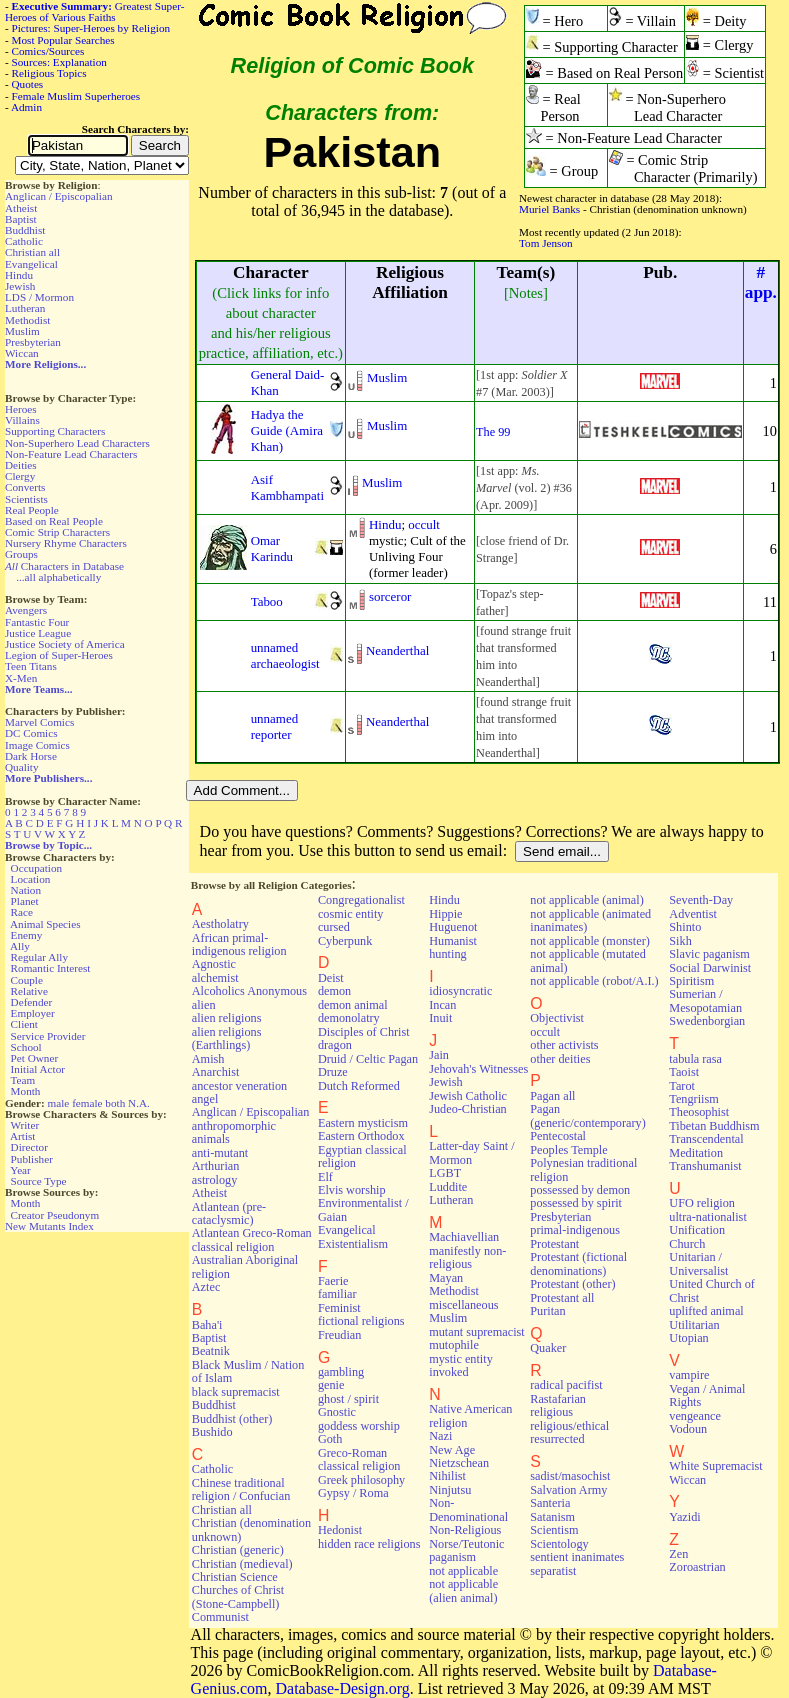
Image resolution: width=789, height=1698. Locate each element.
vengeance (695, 1416)
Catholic (24, 241)
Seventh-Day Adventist (701, 906)
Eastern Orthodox (361, 1136)
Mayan (446, 1278)
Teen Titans (31, 666)
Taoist (684, 1072)
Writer (24, 1125)
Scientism (554, 1530)
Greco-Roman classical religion (359, 1459)
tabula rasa (695, 1059)
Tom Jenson (546, 243)
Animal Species (45, 924)
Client (24, 1024)
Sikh (680, 941)
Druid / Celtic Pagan (368, 1059)
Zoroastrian (697, 1567)
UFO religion (702, 1203)
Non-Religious (465, 1530)
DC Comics (31, 733)
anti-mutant (220, 1153)
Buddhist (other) (232, 1419)
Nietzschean (459, 1463)
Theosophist (699, 1112)
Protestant (554, 1244)
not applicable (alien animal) (463, 1590)
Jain (439, 1055)
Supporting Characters (55, 431)
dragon (335, 1045)
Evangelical (31, 264)
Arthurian (216, 1166)
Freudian (340, 1335)
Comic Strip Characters (57, 532)
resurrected (557, 1439)
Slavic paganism (709, 954)
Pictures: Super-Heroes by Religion (91, 28)
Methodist (27, 320)
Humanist (453, 941)
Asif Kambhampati (287, 487)
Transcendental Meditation (706, 1145)
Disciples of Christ (364, 1032)
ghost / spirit (348, 1399)
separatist (553, 1571)
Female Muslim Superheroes (76, 96)
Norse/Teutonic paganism (466, 1550)
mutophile (454, 1345)
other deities (560, 1059)
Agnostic (214, 964)
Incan (442, 1005)
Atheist (21, 208)
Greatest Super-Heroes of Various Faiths (94, 11)
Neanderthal (397, 650)
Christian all (32, 252)
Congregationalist (361, 900)
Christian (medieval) (242, 1564)
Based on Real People (54, 521)
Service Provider (48, 1036)
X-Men (21, 678)
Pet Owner (35, 1058)
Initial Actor (38, 1069)
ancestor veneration (239, 1086)
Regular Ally (39, 957)
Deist (331, 978)
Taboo (267, 601)
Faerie (333, 1281)
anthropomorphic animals (234, 1132)
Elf (325, 1177)
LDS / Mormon (39, 297)
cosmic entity (351, 914)
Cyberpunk (345, 941)
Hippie (445, 914)
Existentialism (353, 1244)
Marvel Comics (39, 722)
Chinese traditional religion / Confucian (241, 1489)
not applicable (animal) (586, 900)
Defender (32, 1002)
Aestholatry (220, 924)
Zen (678, 1554)
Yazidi (684, 1517)
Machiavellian (464, 1237)
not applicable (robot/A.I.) (594, 981)
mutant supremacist (476, 1332)
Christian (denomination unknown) (251, 1529)
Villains (22, 420)
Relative (29, 991)
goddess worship (359, 1426)
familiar (337, 1294)
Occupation (37, 868)
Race (22, 912)
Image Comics (37, 745)
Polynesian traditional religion (583, 1169)
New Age (452, 1450)
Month (26, 1091)
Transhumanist (705, 1166)
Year (20, 1170)
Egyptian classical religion (362, 1156)
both (115, 1103)
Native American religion (470, 1415)
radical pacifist (566, 1385)
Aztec (206, 1287)
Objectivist (557, 1018)
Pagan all (552, 1096)
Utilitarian (694, 1325)
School (26, 1047)
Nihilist (447, 1476)
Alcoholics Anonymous (249, 991)
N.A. (139, 1103)
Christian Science (235, 1577)
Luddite (448, 1187)
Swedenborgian (707, 1021)
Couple (27, 980)
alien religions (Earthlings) (227, 1038)
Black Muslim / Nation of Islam (248, 1371)
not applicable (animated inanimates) (590, 920)
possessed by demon (580, 1190)
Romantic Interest (51, 968)
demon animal (353, 1005)
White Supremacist (715, 1466)
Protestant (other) (572, 1284)
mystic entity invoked (461, 1365)
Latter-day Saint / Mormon (471, 1152)
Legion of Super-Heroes (59, 655)
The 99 (493, 432)
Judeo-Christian (467, 1109)
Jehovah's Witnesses (478, 1069)
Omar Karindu (272, 548)
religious (551, 1412)
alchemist (215, 978)
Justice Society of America (65, 644)
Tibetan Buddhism (714, 1126)
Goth (330, 1439)
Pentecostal (558, 1136)
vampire (689, 1375)
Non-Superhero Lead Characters (77, 443)
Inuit (440, 1018)
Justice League (38, 633)
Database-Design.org (342, 1688)
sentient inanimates (577, 1557)
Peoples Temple (568, 1150)
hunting (447, 954)
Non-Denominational (468, 1509)
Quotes (28, 84)
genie (331, 1385)
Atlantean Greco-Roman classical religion (252, 1239)
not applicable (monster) (590, 941)
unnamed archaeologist (285, 655)
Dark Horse (31, 756)
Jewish (20, 286)
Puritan (547, 1311)
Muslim (22, 331)
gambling (341, 1372)
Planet (25, 901)
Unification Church (697, 1236)
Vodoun (688, 1429)
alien (204, 1005)
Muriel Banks (549, 209)
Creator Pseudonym (55, 1215)
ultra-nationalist (707, 1217)
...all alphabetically (58, 577)
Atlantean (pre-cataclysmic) (229, 1213)
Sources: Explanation (59, 62)
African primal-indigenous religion (239, 944)
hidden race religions (369, 1544)
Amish (208, 1059)
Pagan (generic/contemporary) (588, 1115)
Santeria (550, 1503)
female (87, 1103)
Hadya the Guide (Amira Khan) (287, 430)
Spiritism (691, 981)
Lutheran (25, 308)
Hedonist (340, 1530)
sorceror (390, 596)
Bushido (212, 1432)
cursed (334, 927)
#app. (761, 282)
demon (334, 991)
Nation (26, 890)
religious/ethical (569, 1426)
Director (29, 1147)
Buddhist (25, 230)
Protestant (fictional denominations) (578, 1263)
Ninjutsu (450, 1490)
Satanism (552, 1517)
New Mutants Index (49, 1226)
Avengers (26, 610)
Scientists (26, 499)
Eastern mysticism (363, 1123)
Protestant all (562, 1298)
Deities (21, 465)
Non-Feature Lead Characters (71, 454)
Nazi (440, 1436)
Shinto (685, 927)
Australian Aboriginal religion (245, 1266)
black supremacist (236, 1392)
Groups (21, 554)
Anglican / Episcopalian (59, 196)
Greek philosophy (361, 1480)
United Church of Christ (712, 1290)
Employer (33, 1013)
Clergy (20, 476)
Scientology (559, 1544)
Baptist (21, 219)
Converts (25, 487)
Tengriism (693, 1099)
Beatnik (211, 1351)
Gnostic (337, 1412)
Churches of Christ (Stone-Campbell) (238, 1596)
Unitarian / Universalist (698, 1263)
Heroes (21, 409)
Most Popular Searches (63, 40)
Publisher (32, 1159)
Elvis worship (352, 1190)
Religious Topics (49, 73)
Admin (26, 107)
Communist (220, 1617)
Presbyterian (33, 342)
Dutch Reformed (359, 1086)
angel (205, 1099)
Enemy (27, 935)
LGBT (445, 1173)
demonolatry (349, 1018)
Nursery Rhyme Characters (66, 543)
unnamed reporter (274, 726)
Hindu (19, 275)
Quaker (548, 1348)
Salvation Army (568, 1490)
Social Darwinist (710, 968)
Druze (333, 1072)
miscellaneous (463, 1305)
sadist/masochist (570, 1476)
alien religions (227, 1018)
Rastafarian (558, 1399)
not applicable (463, 1571)
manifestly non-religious (467, 1257)
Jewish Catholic (468, 1096)
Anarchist (216, 1072)
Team (22, 1080)
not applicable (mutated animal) (588, 960)
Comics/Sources (48, 51)
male (59, 1103)
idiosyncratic (460, 991)
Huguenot (453, 927)
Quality (22, 767)
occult (424, 524)
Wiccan (22, 353)
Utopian (688, 1338)
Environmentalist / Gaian (363, 1209)
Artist (22, 1136)
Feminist (339, 1308)
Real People (32, 510)
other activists (564, 1045)
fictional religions (361, 1321)
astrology (215, 1180)
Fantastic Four (37, 622)
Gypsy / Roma (353, 1493)
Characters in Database (64, 566)
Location (31, 879)
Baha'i (207, 1325)
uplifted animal (706, 1311)
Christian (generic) (238, 1550)
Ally (20, 946)
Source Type (39, 1181)
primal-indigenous (575, 1230)
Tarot (682, 1086)
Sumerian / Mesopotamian (705, 1000)
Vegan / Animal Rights (707, 1395)
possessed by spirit (576, 1203)
